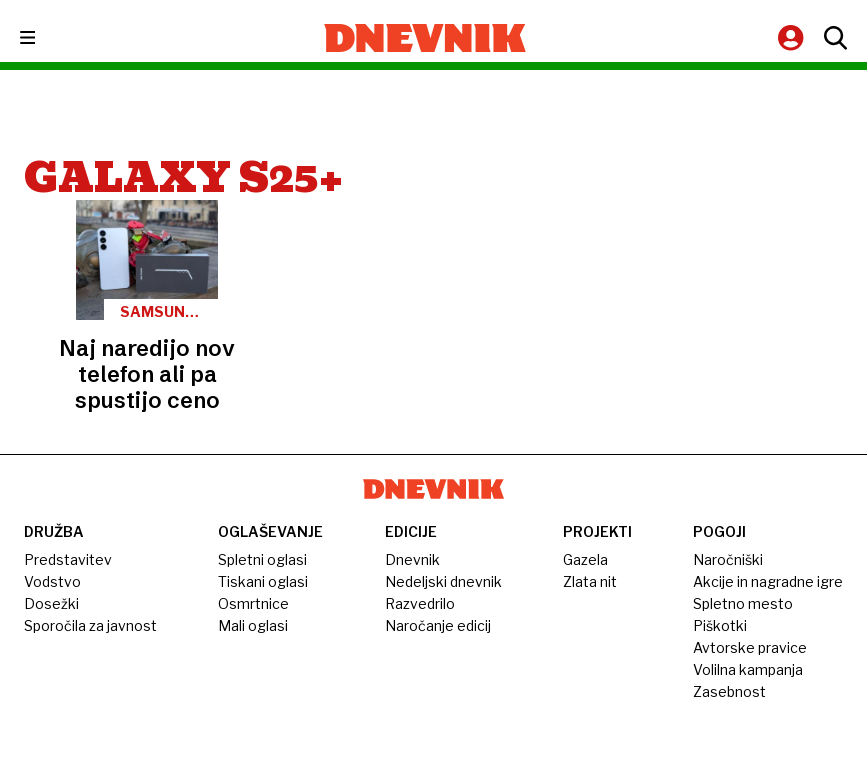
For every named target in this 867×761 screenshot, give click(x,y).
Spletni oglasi (262, 559)
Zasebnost (729, 691)
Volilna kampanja (748, 669)
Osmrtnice (253, 603)
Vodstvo (52, 581)
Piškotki (720, 625)
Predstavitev (68, 559)
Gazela (585, 559)
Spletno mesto (743, 603)
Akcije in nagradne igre (768, 581)
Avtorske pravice (750, 647)
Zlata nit (590, 581)
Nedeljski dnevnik (443, 581)
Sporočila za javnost (90, 625)
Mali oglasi (253, 625)
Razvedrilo (420, 603)
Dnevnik (412, 559)
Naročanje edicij (438, 625)
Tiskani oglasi (263, 581)
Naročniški (728, 559)
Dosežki (51, 603)
